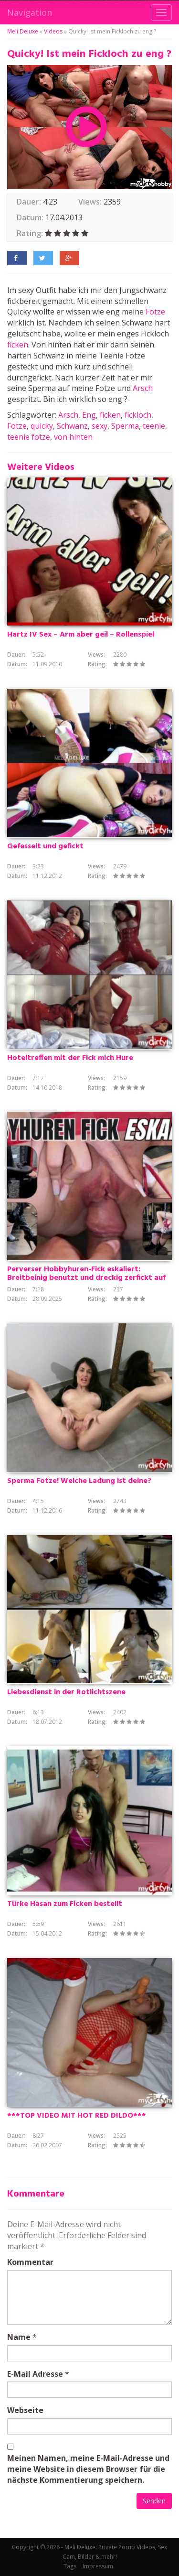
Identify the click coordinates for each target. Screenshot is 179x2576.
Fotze (155, 311)
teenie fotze (28, 437)
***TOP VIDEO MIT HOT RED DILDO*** (76, 2116)
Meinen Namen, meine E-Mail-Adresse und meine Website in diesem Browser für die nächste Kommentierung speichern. (88, 2469)
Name (19, 2337)
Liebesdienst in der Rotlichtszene (66, 1692)
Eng (89, 415)
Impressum (98, 2566)
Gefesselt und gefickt (45, 846)
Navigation (29, 12)
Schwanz (72, 426)
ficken (17, 344)
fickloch (138, 415)
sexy (99, 426)
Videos (53, 31)
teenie (154, 426)
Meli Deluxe (22, 31)
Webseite (25, 2410)
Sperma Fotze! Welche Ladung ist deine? (79, 1481)
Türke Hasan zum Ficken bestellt (64, 1904)
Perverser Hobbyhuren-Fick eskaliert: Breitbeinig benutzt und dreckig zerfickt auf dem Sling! (86, 1278)
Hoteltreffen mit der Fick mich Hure (70, 1058)
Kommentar (30, 2262)
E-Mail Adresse (35, 2374)
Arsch (143, 388)
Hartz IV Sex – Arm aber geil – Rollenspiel (80, 634)
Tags (69, 2566)
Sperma (125, 426)
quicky (42, 426)
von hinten (73, 437)
